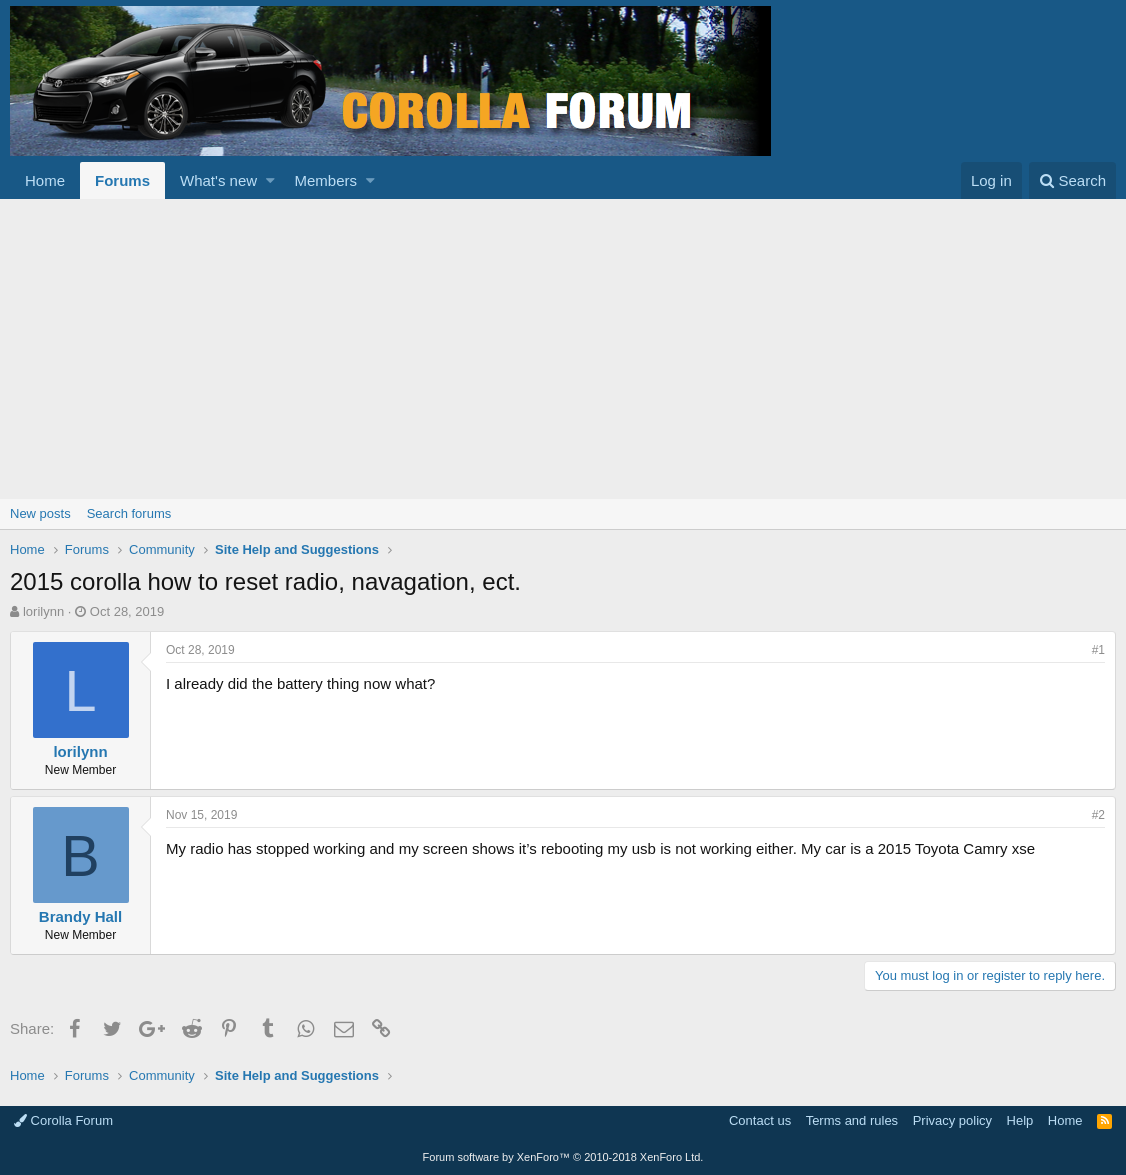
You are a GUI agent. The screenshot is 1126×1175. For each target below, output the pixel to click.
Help (1020, 1120)
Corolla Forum (63, 1120)
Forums (122, 180)
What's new (218, 180)
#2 (1098, 815)
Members (326, 180)
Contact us (760, 1120)
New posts (40, 513)
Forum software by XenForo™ (563, 1157)
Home (45, 180)
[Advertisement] (563, 349)
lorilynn (43, 611)
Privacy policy (952, 1120)
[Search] (1072, 180)
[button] (270, 180)
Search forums (129, 513)
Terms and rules (852, 1120)
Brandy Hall (80, 916)
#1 (1098, 650)
